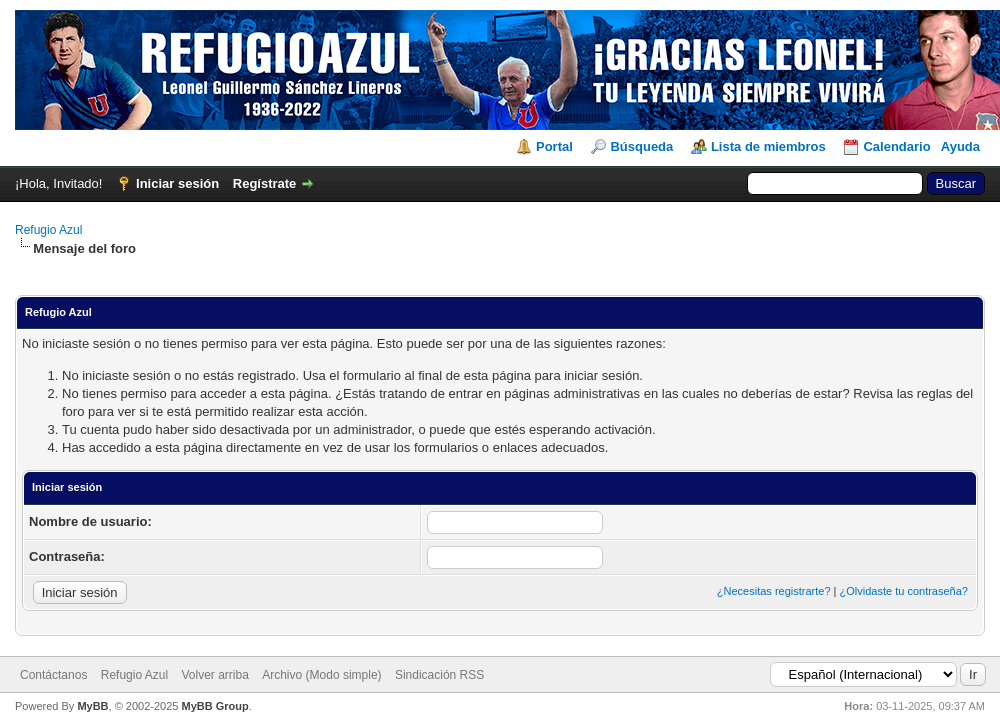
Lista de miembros (768, 146)
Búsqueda (641, 146)
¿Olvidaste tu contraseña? (904, 591)
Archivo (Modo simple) (321, 675)
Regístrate (265, 183)
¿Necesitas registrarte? (774, 591)
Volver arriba (214, 675)
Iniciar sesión (177, 183)
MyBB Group (214, 706)
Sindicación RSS (439, 675)
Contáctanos (53, 675)
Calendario (896, 146)
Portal (554, 146)
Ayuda (960, 146)
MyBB (92, 706)
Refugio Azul (48, 230)
